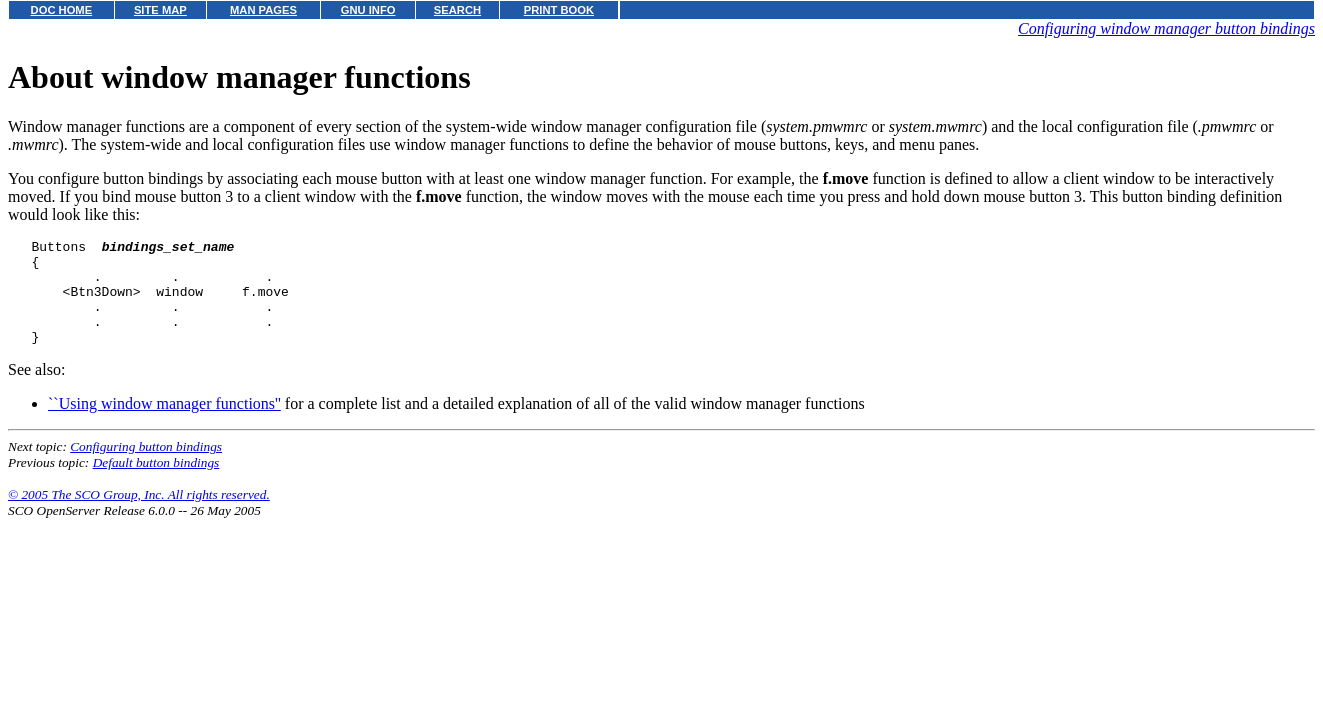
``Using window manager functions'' (164, 424)
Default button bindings (156, 483)
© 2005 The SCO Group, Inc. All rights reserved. (139, 515)
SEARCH (457, 10)
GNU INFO (368, 10)
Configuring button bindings (146, 467)
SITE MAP (160, 10)
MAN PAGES (263, 10)
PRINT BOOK (559, 10)
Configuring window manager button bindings (1166, 28)
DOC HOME (62, 10)
